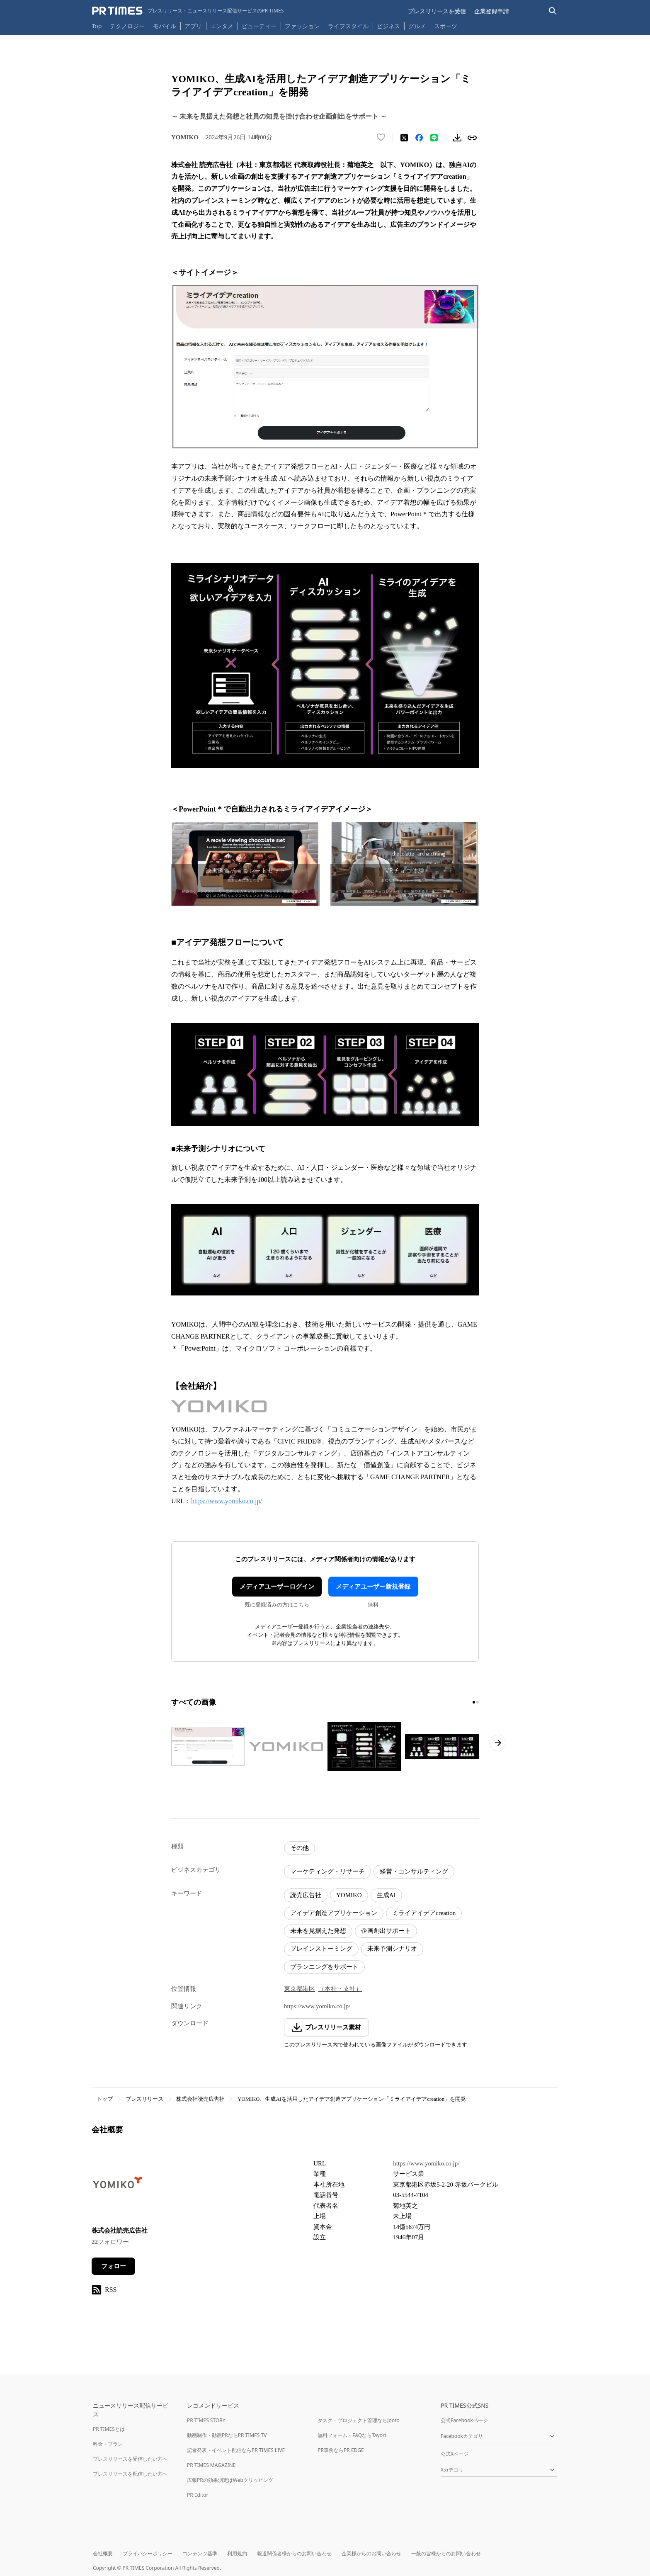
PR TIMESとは (109, 2429)
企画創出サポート (386, 1930)
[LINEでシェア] (434, 137)
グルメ (417, 26)
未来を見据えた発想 (318, 1930)
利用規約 (237, 2553)
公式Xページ (454, 2453)
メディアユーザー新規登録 (373, 1586)
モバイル (164, 26)
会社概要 (103, 2553)
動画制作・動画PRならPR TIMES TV (227, 2435)
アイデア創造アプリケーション (333, 1913)
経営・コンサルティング (414, 1871)
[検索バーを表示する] (552, 11)
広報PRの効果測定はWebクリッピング (230, 2480)
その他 (299, 1848)
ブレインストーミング (321, 1948)
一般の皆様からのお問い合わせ (446, 2553)
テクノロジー (127, 26)
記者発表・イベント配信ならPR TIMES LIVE (236, 2450)
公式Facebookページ (464, 2420)
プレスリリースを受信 (437, 11)
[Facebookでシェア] (419, 137)
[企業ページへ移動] (117, 2186)
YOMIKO (349, 1895)
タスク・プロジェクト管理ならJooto (358, 2420)
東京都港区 (299, 1988)
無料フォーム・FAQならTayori (352, 2435)
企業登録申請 (491, 11)
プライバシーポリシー (147, 2553)
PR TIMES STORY (206, 2420)
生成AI (386, 1895)
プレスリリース (144, 2099)
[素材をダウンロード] (457, 137)
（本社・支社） (340, 1988)
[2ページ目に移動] (477, 1702)
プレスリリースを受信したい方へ (130, 2458)
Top (97, 26)
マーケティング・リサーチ (327, 1871)
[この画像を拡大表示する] (208, 1746)
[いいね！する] (381, 137)
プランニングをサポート (324, 1967)
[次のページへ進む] (498, 1743)
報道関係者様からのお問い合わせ (294, 2553)
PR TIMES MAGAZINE (211, 2465)
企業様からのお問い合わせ (371, 2553)
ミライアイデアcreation (424, 1913)
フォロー (113, 2266)
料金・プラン (108, 2443)
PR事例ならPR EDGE (341, 2450)
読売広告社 (305, 1895)
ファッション (302, 26)
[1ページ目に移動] (474, 1702)
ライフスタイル (348, 26)
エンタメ (221, 26)
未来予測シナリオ (392, 1948)
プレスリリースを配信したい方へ (130, 2473)
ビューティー (259, 26)
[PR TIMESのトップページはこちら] (188, 11)
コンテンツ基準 (199, 2553)
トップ (105, 2099)
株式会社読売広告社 (200, 2099)
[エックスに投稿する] (404, 137)
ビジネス (388, 26)
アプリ (193, 26)
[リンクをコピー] (472, 137)
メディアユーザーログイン (277, 1586)
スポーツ (445, 26)
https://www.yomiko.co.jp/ (226, 1500)
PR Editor (198, 2494)
